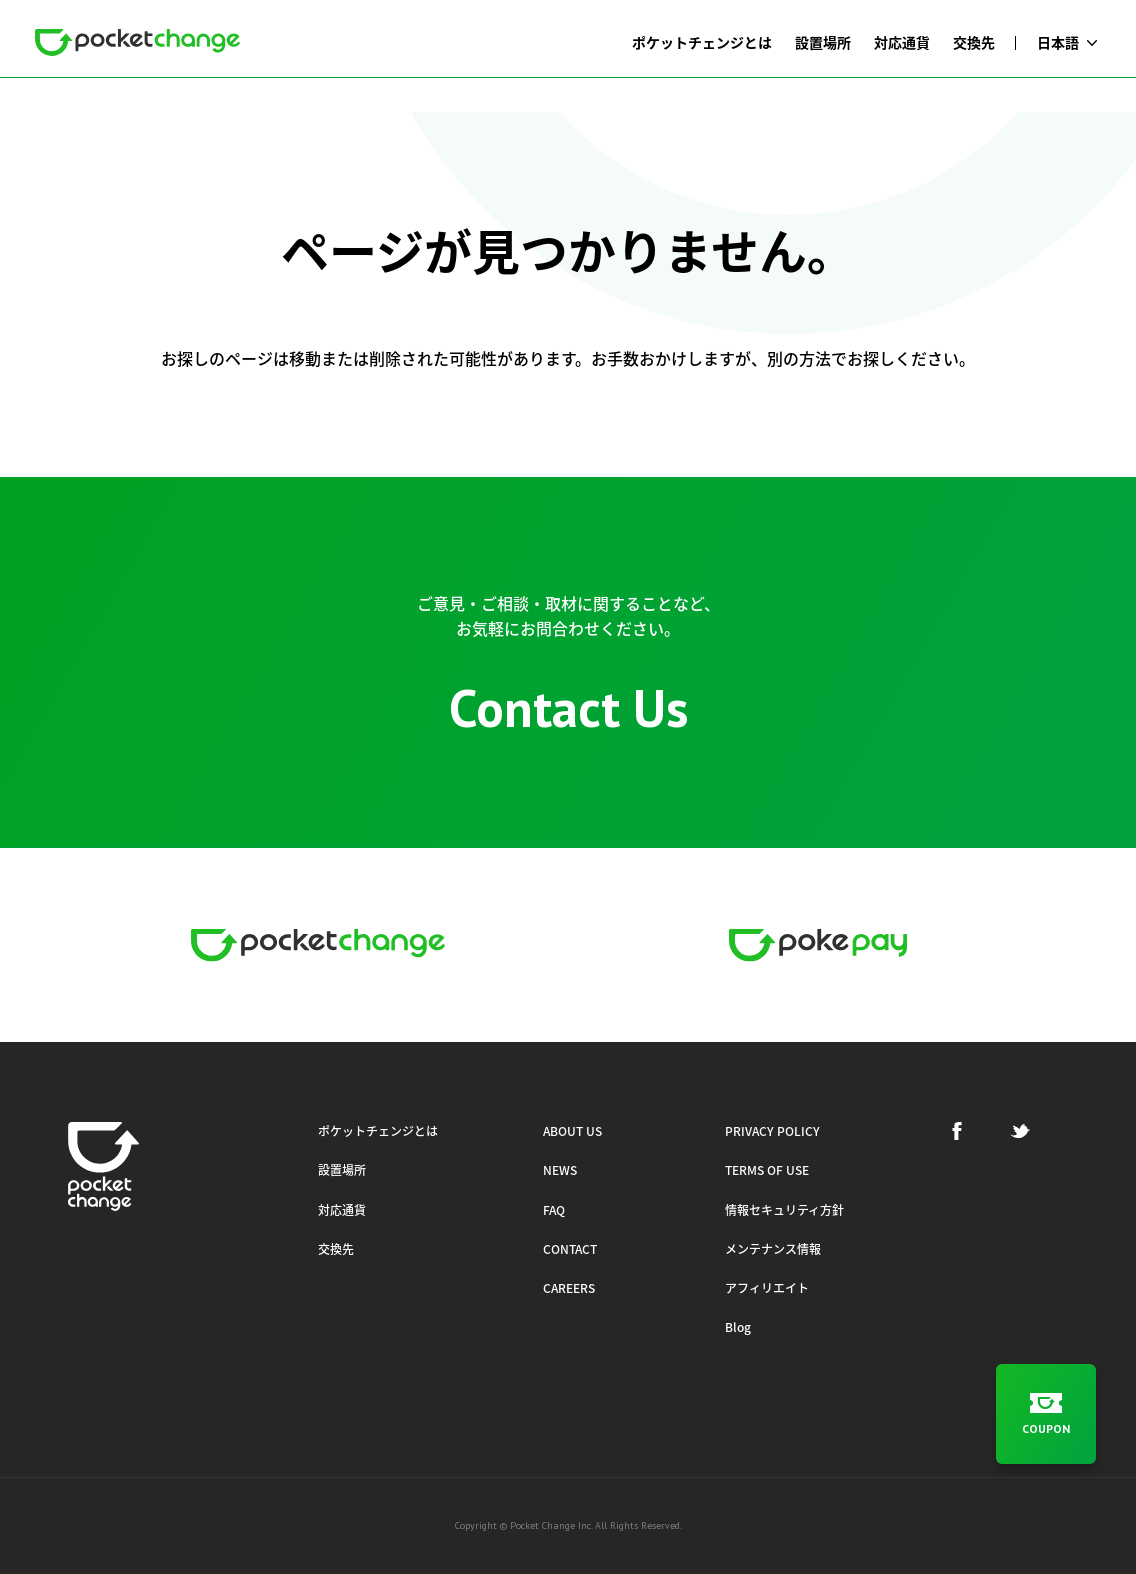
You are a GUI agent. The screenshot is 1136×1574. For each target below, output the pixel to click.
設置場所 (342, 1170)
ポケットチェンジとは (378, 1131)
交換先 (336, 1249)
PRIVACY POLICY (772, 1131)
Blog (738, 1327)
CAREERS (569, 1288)
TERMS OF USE (767, 1170)
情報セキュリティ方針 (784, 1210)
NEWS (560, 1170)
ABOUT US (572, 1131)
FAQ (554, 1210)
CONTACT (570, 1249)
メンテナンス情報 (773, 1249)
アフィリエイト (767, 1288)
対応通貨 (342, 1210)
